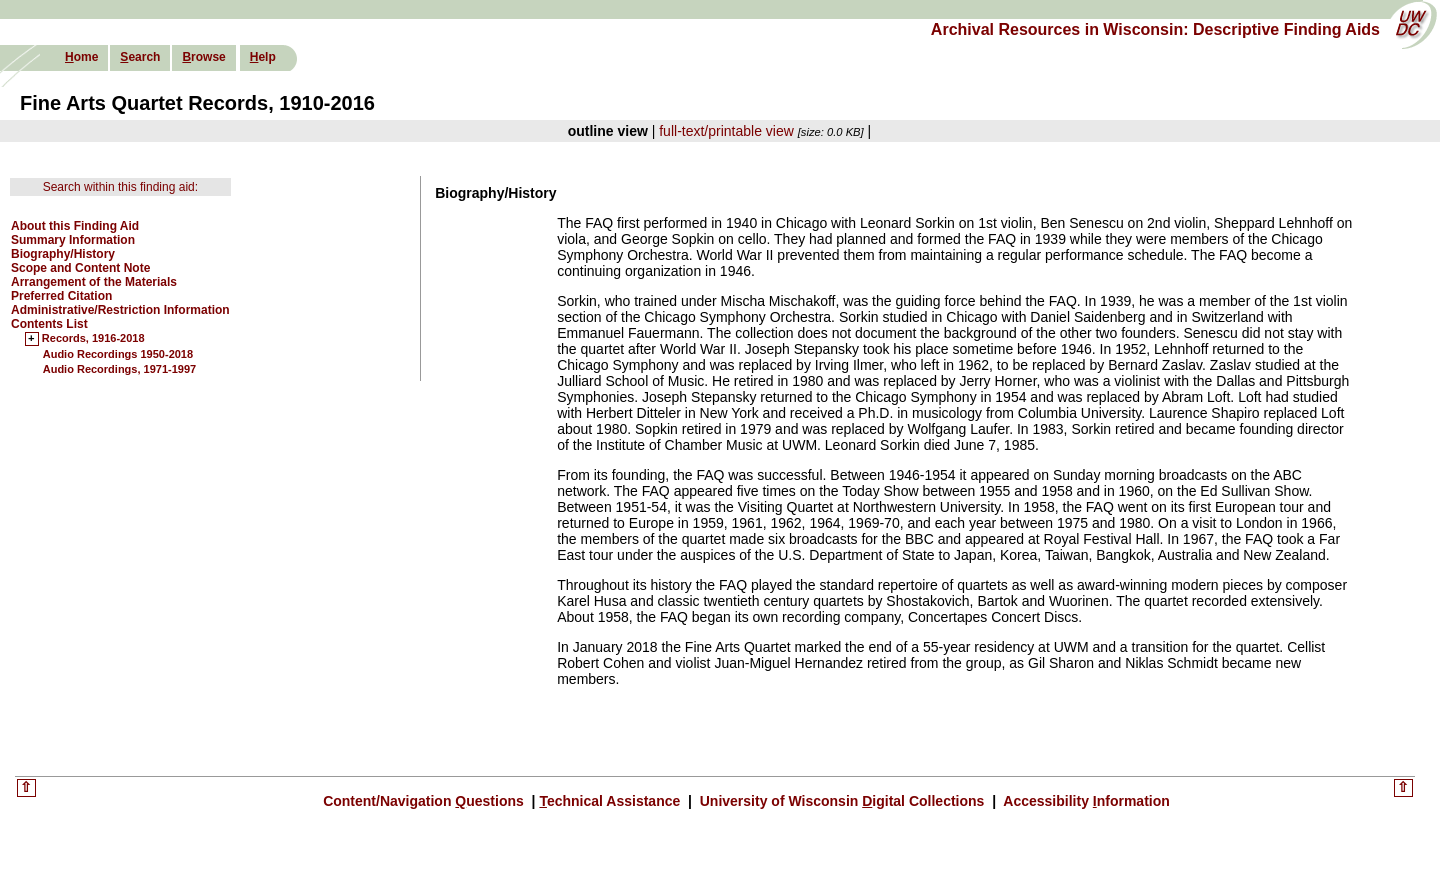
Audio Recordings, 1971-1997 (119, 369)
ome (81, 57)
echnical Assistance (611, 801)
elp (263, 57)
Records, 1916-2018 (93, 339)
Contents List (49, 324)
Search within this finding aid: (120, 187)
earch (140, 57)
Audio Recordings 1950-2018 (118, 354)
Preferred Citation (61, 296)
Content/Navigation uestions (425, 801)
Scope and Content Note (80, 268)
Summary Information (73, 240)
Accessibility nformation (1085, 801)
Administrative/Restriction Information (120, 310)
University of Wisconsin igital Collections (842, 801)
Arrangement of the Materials (94, 282)
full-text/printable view (726, 131)
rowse (203, 57)
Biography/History (63, 254)
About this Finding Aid (75, 226)
